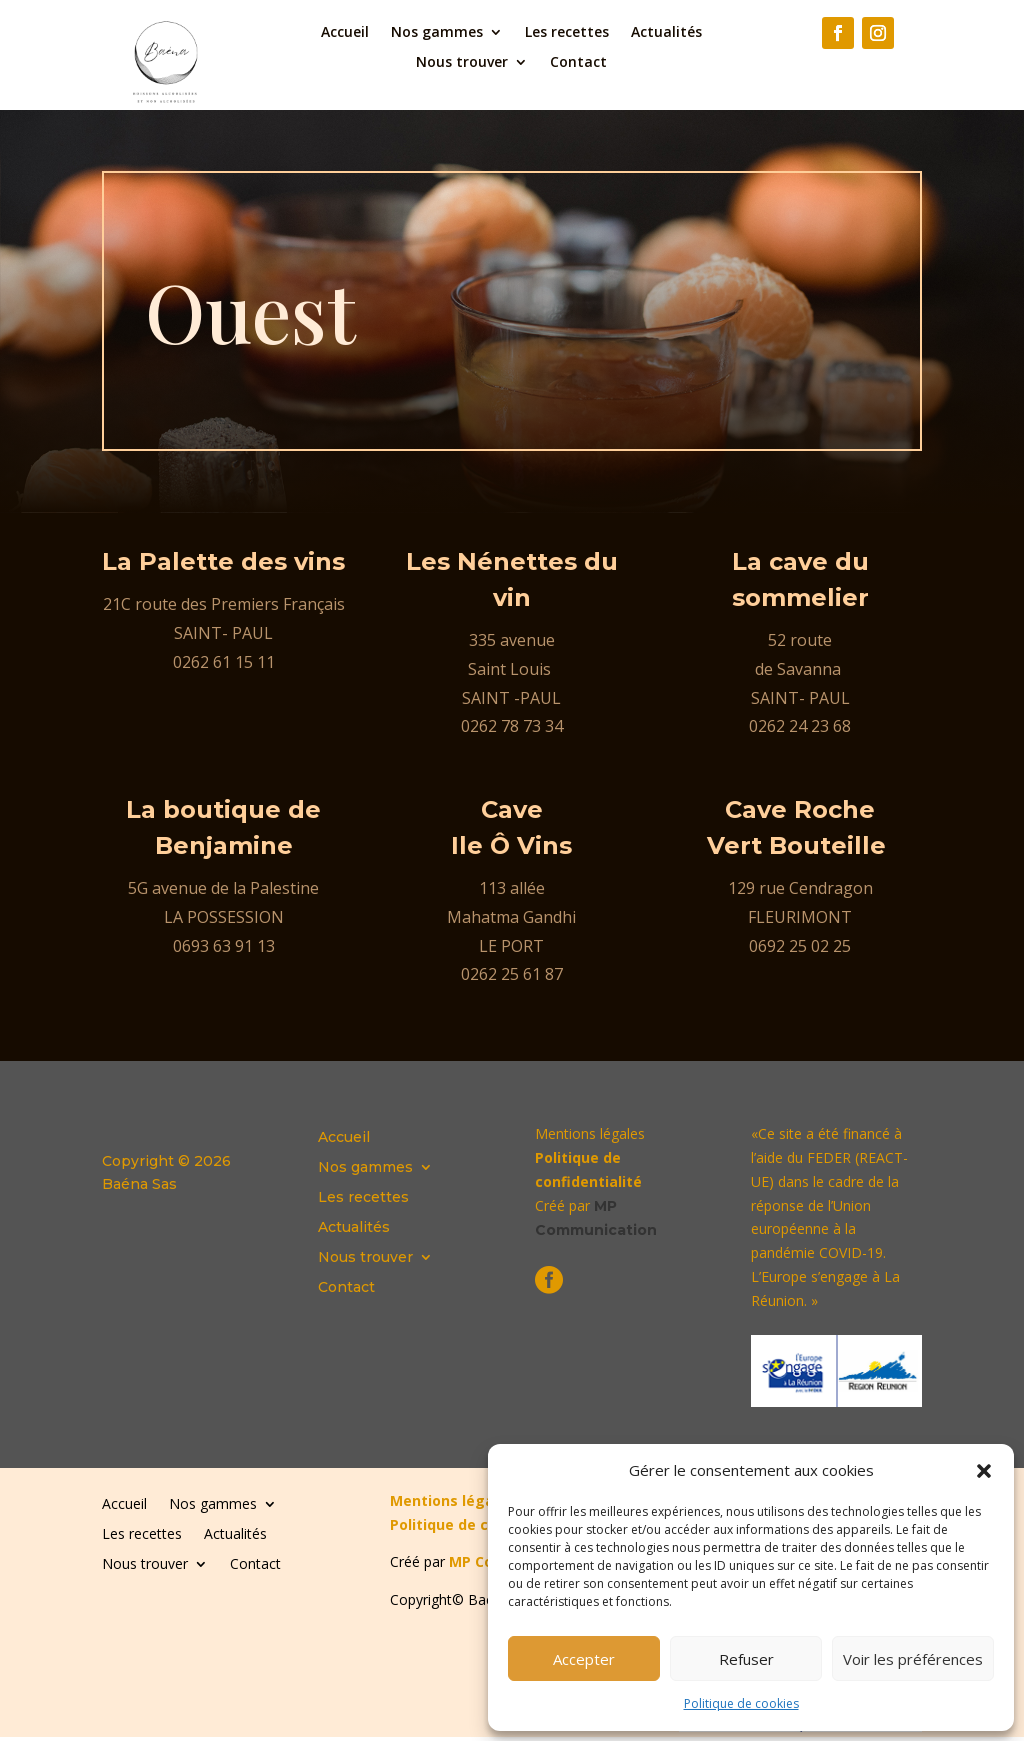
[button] (984, 1471)
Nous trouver (462, 63)
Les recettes (567, 33)
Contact (578, 63)
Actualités (666, 33)
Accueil (345, 33)
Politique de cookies (741, 1703)
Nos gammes (437, 33)
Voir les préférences (913, 1659)
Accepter (584, 1659)
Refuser (746, 1659)
